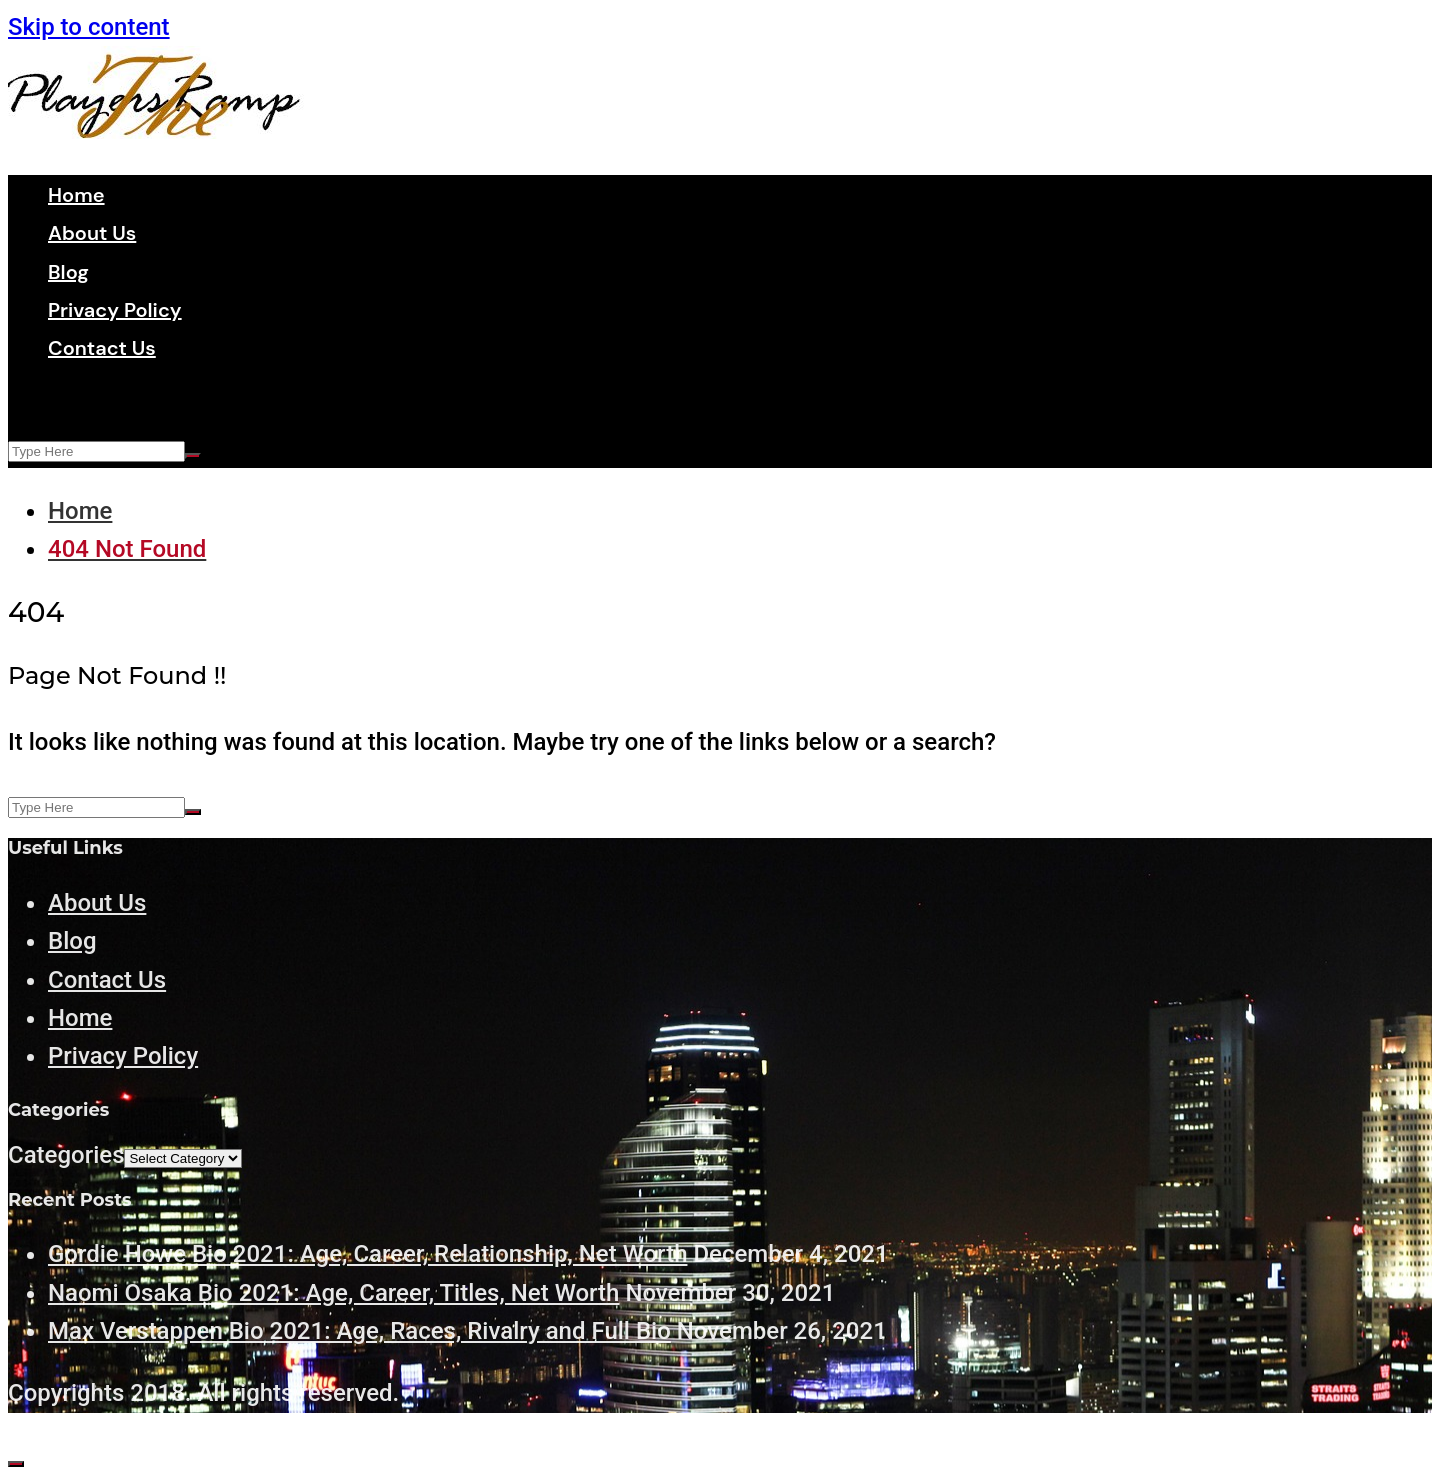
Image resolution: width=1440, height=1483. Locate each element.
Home (76, 195)
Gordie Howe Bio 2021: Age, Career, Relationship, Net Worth (367, 1254)
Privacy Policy (115, 310)
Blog (68, 272)
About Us (92, 233)
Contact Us (102, 348)
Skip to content (89, 27)
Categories (66, 1155)
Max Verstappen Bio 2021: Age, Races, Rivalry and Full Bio (359, 1331)
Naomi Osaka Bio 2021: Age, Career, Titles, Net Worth (333, 1293)
